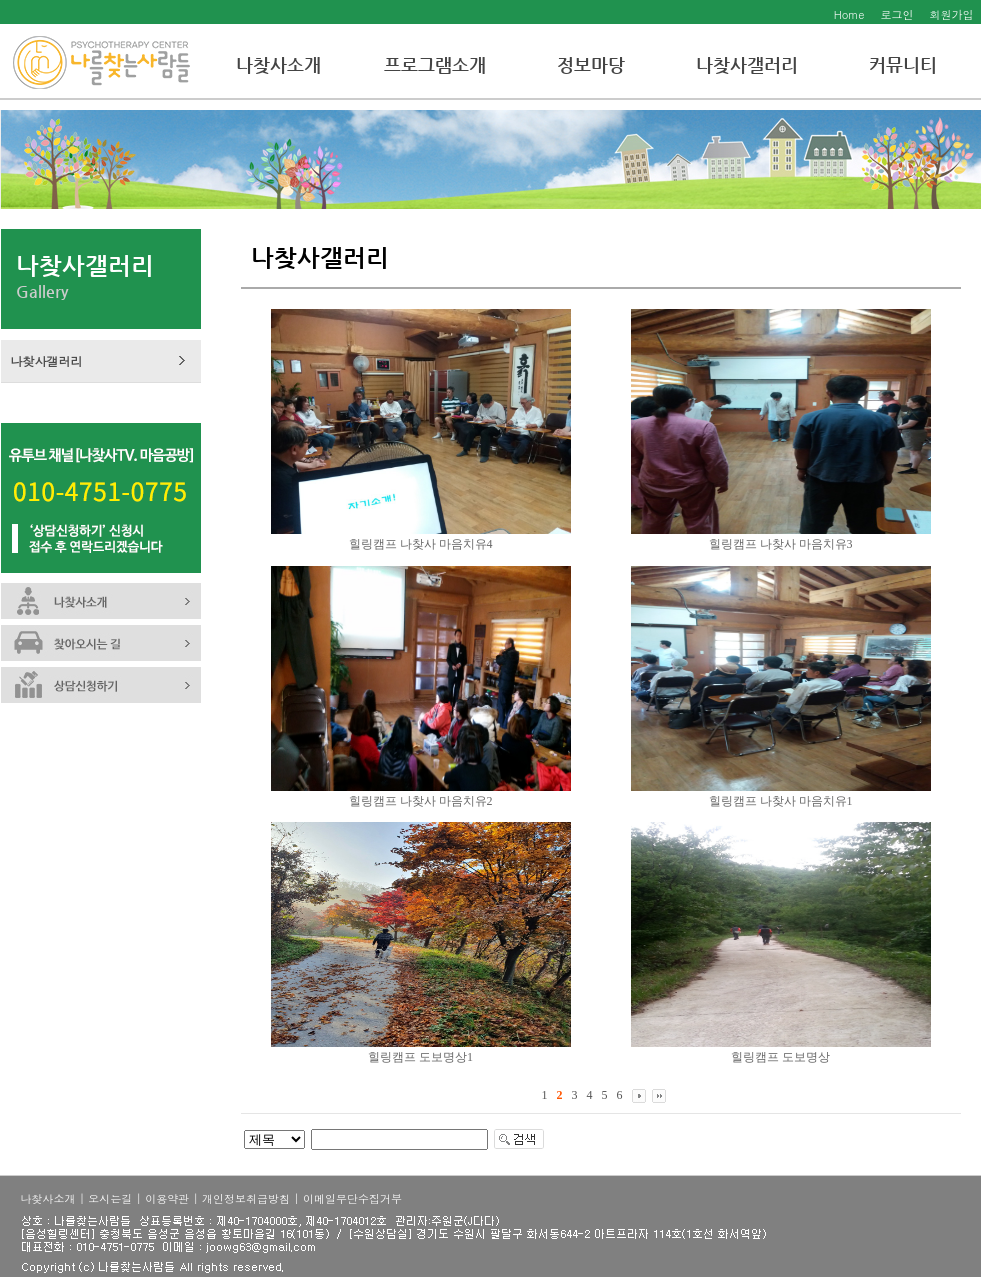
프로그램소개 (435, 64)
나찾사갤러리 (747, 64)
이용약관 (167, 1198)
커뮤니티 (903, 64)
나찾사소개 (278, 64)
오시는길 (110, 1198)
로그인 (897, 14)
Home (849, 14)
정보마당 (591, 64)
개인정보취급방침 (246, 1198)
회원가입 (952, 14)
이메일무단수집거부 (352, 1198)
